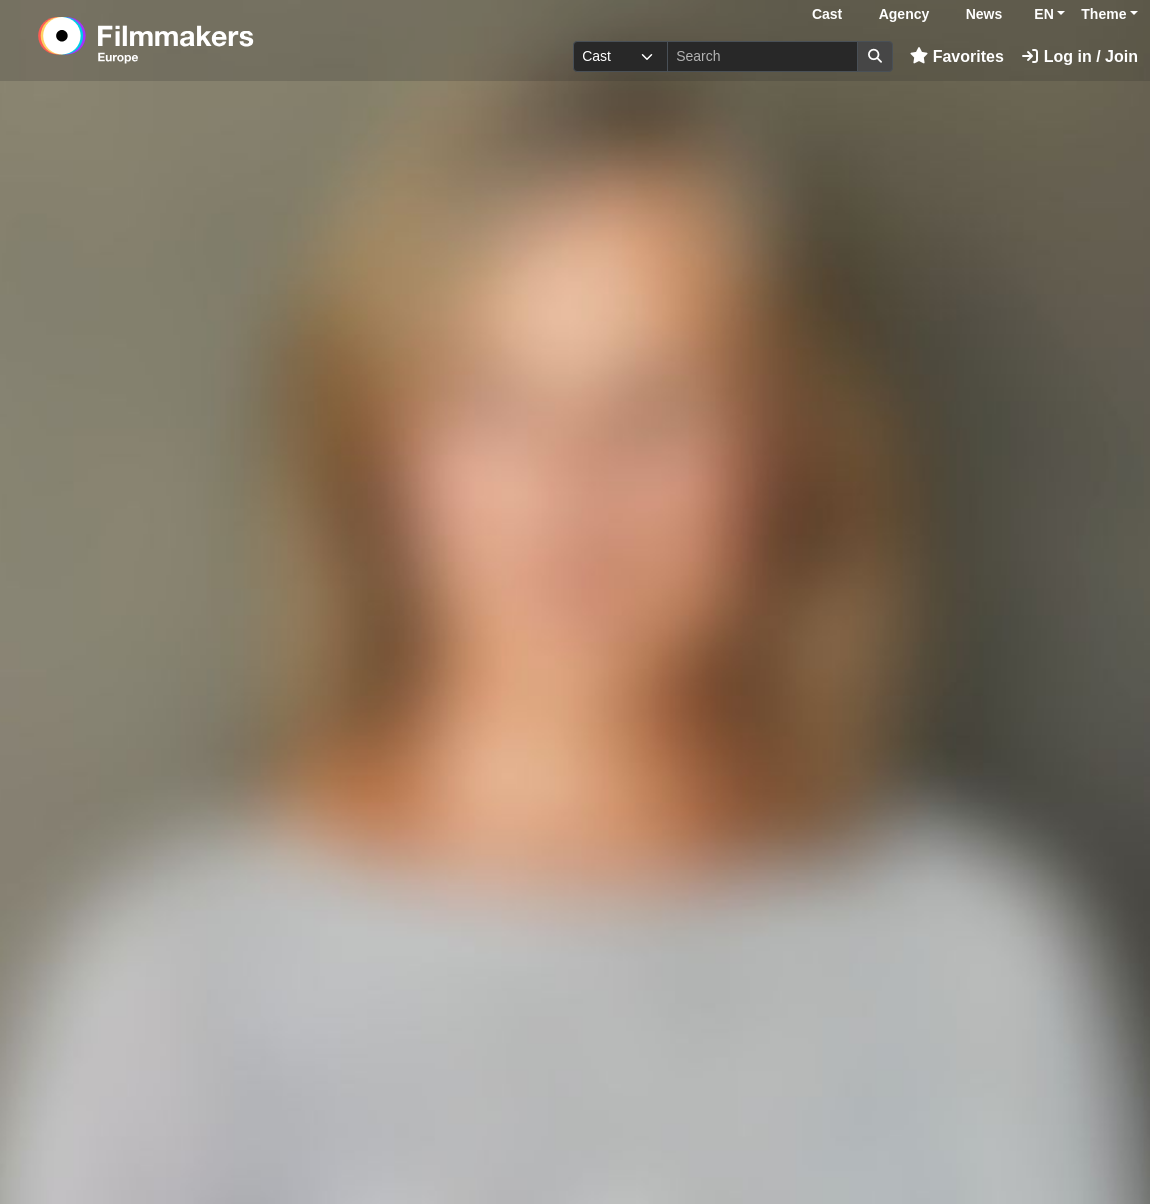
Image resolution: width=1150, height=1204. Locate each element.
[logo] (195, 40)
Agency (904, 14)
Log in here (680, 1142)
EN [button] (1043, 14)
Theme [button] (1103, 14)
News (984, 14)
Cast (827, 14)
